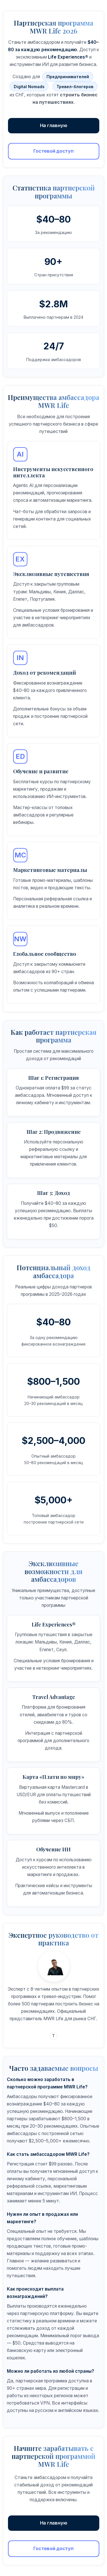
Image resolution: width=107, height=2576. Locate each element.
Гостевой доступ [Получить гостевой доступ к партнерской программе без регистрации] (53, 2548)
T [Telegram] (53, 2036)
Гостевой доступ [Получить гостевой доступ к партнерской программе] (53, 151)
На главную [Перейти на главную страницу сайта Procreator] (53, 125)
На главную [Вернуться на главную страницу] (53, 2523)
